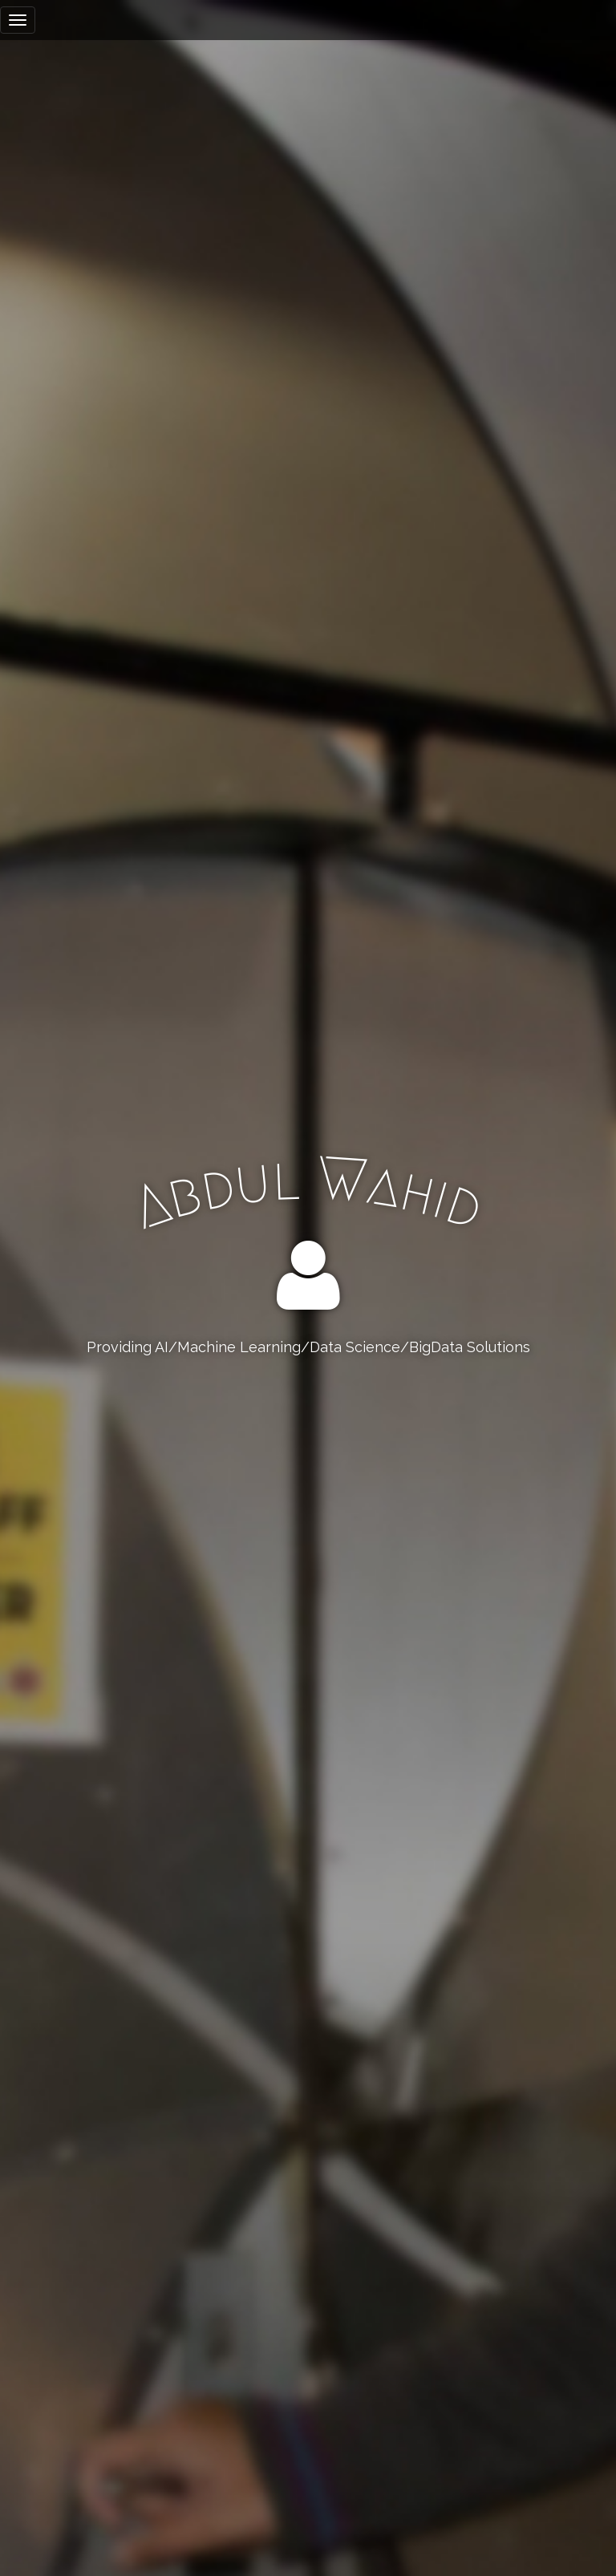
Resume (308, 1412)
